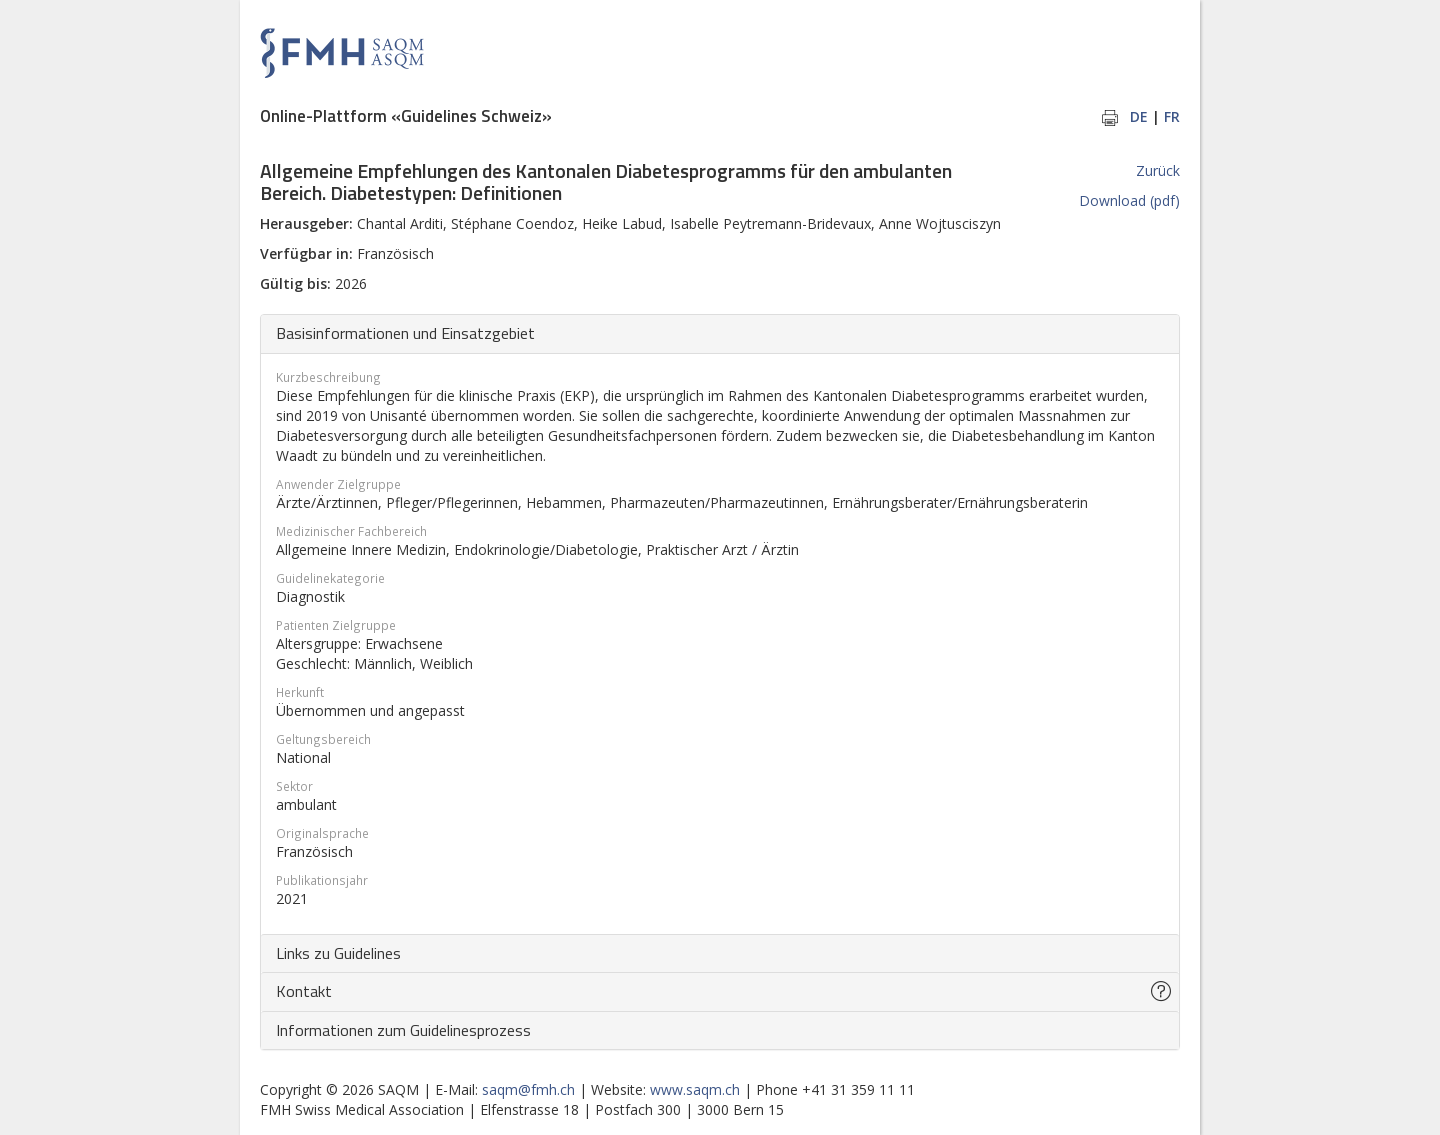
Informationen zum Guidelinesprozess (403, 1030)
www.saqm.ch (695, 1089)
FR (1172, 116)
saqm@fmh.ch (528, 1089)
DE (1139, 116)
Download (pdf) (1129, 200)
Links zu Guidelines (338, 953)
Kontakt (304, 991)
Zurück (1158, 170)
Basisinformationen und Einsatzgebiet (405, 333)
